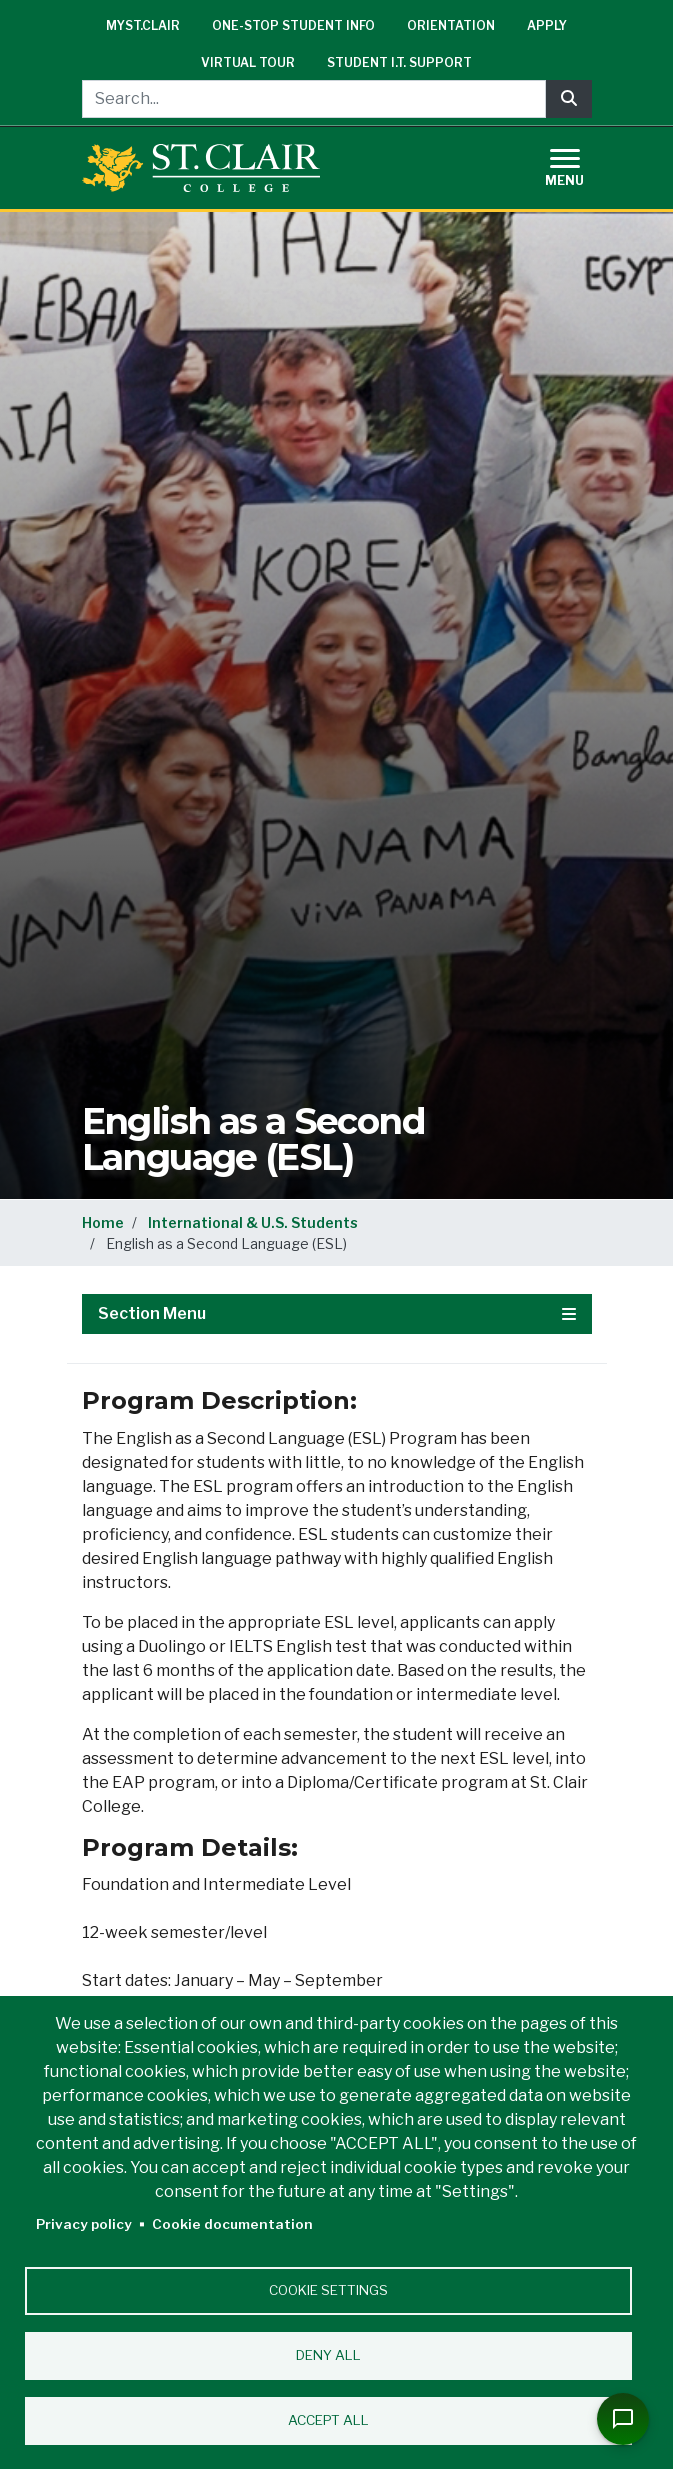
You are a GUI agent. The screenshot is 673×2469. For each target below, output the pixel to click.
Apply (547, 25)
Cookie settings (328, 2290)
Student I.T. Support (399, 62)
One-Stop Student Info (293, 25)
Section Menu (337, 1313)
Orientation (451, 25)
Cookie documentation (232, 2224)
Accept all (328, 2420)
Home (103, 1222)
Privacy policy (84, 2224)
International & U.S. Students (253, 1222)
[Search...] (314, 99)
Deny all (328, 2355)
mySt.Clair (143, 25)
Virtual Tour (248, 62)
